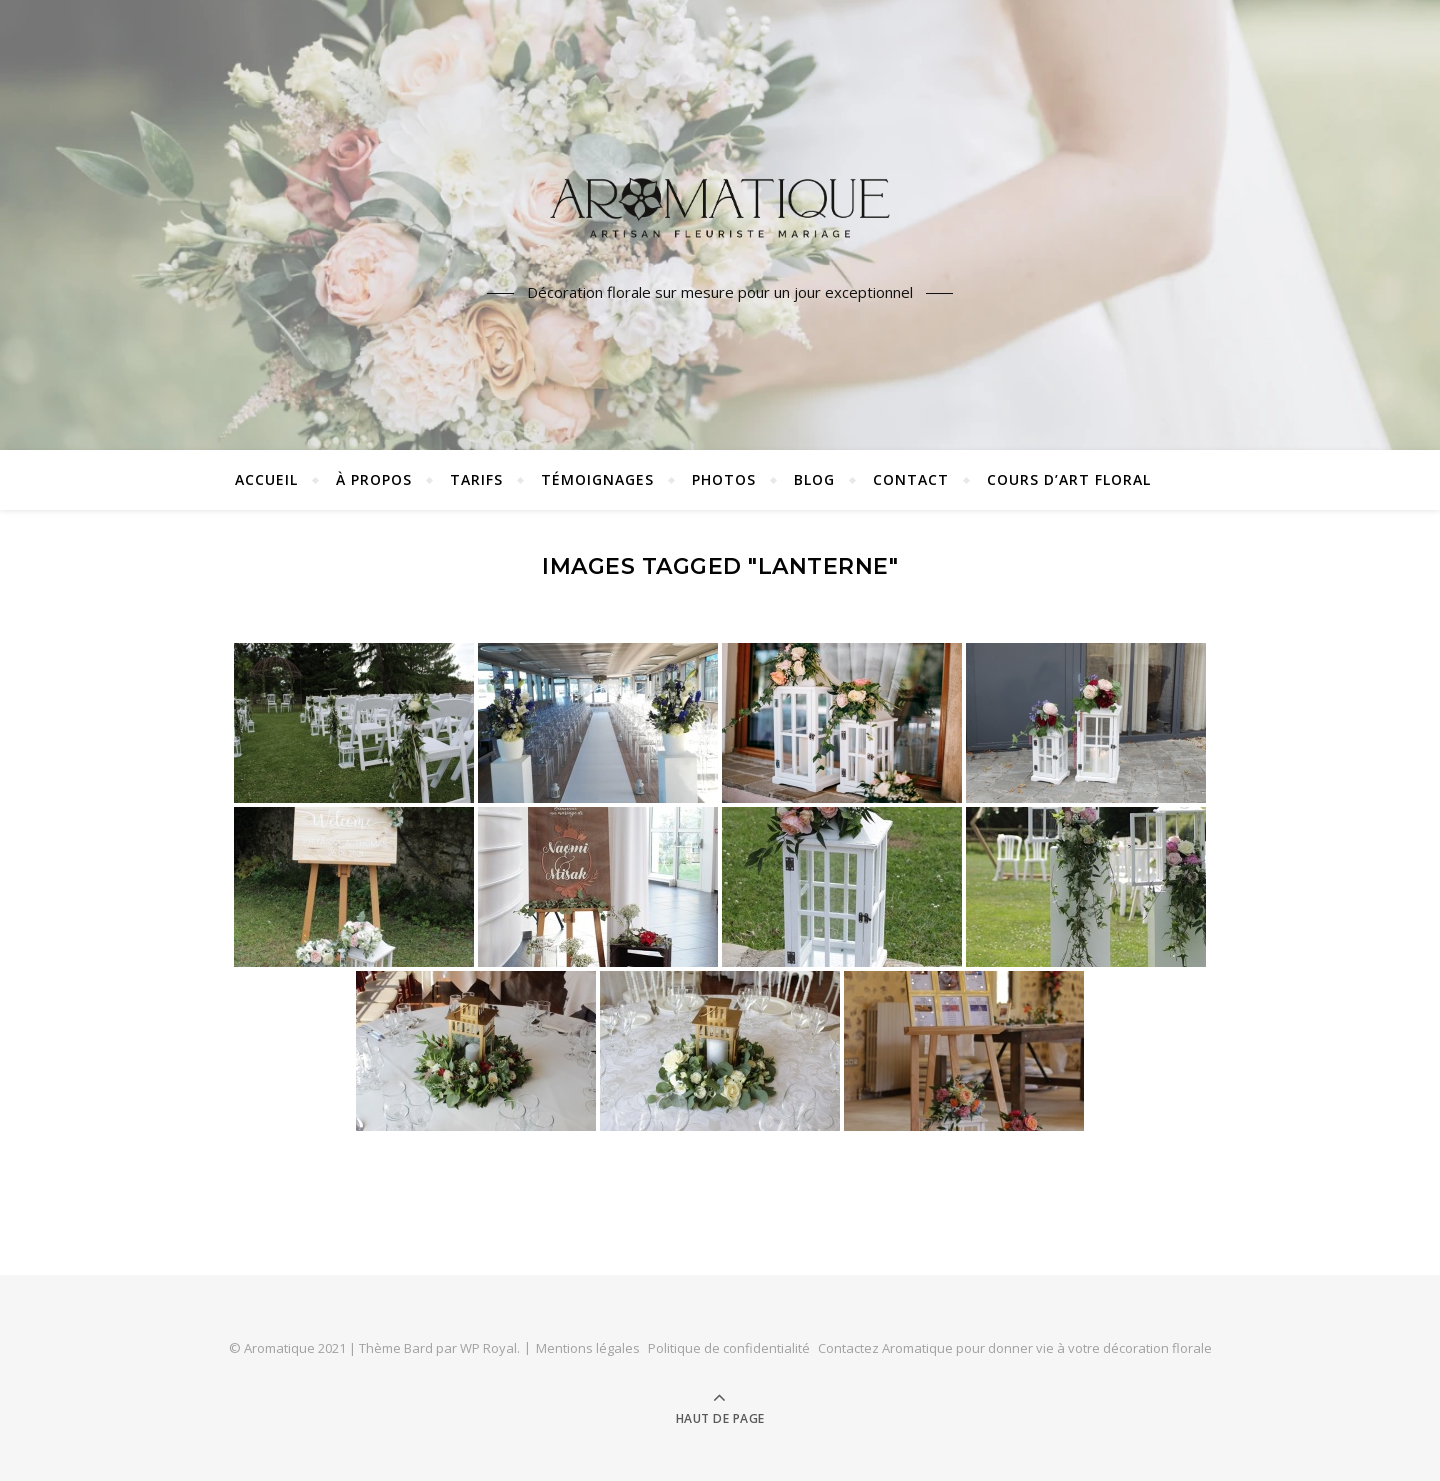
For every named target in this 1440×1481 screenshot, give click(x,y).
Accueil (266, 479)
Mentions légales (588, 1348)
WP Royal (488, 1348)
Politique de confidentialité (729, 1348)
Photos (724, 479)
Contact (911, 479)
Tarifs (476, 479)
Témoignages (597, 479)
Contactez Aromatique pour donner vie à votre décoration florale (1015, 1348)
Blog (814, 479)
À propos (374, 479)
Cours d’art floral (1069, 479)
